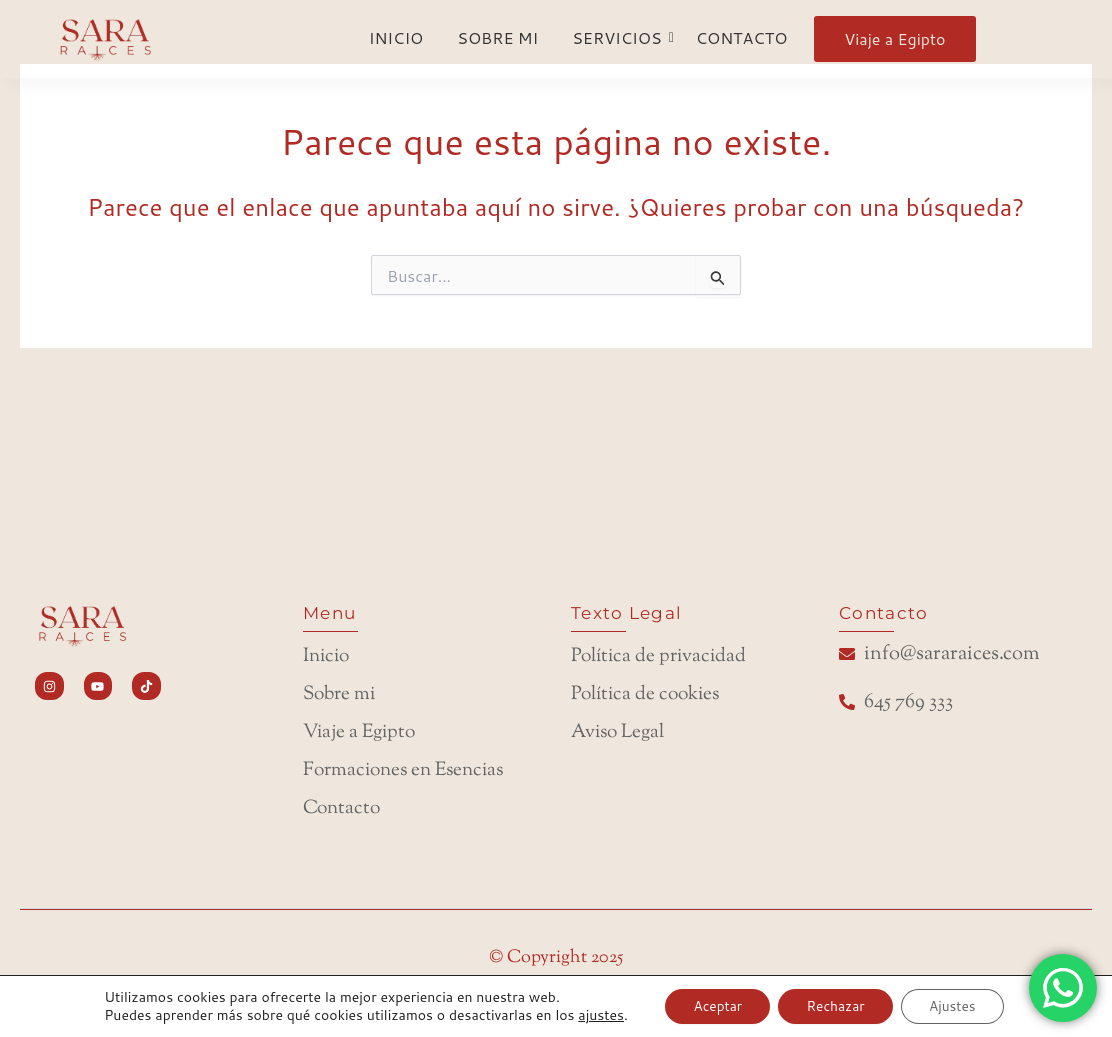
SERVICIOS (620, 37)
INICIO (396, 37)
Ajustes (958, 1006)
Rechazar (836, 1006)
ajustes (594, 1015)
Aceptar (713, 1006)
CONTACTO (742, 37)
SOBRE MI (497, 37)
